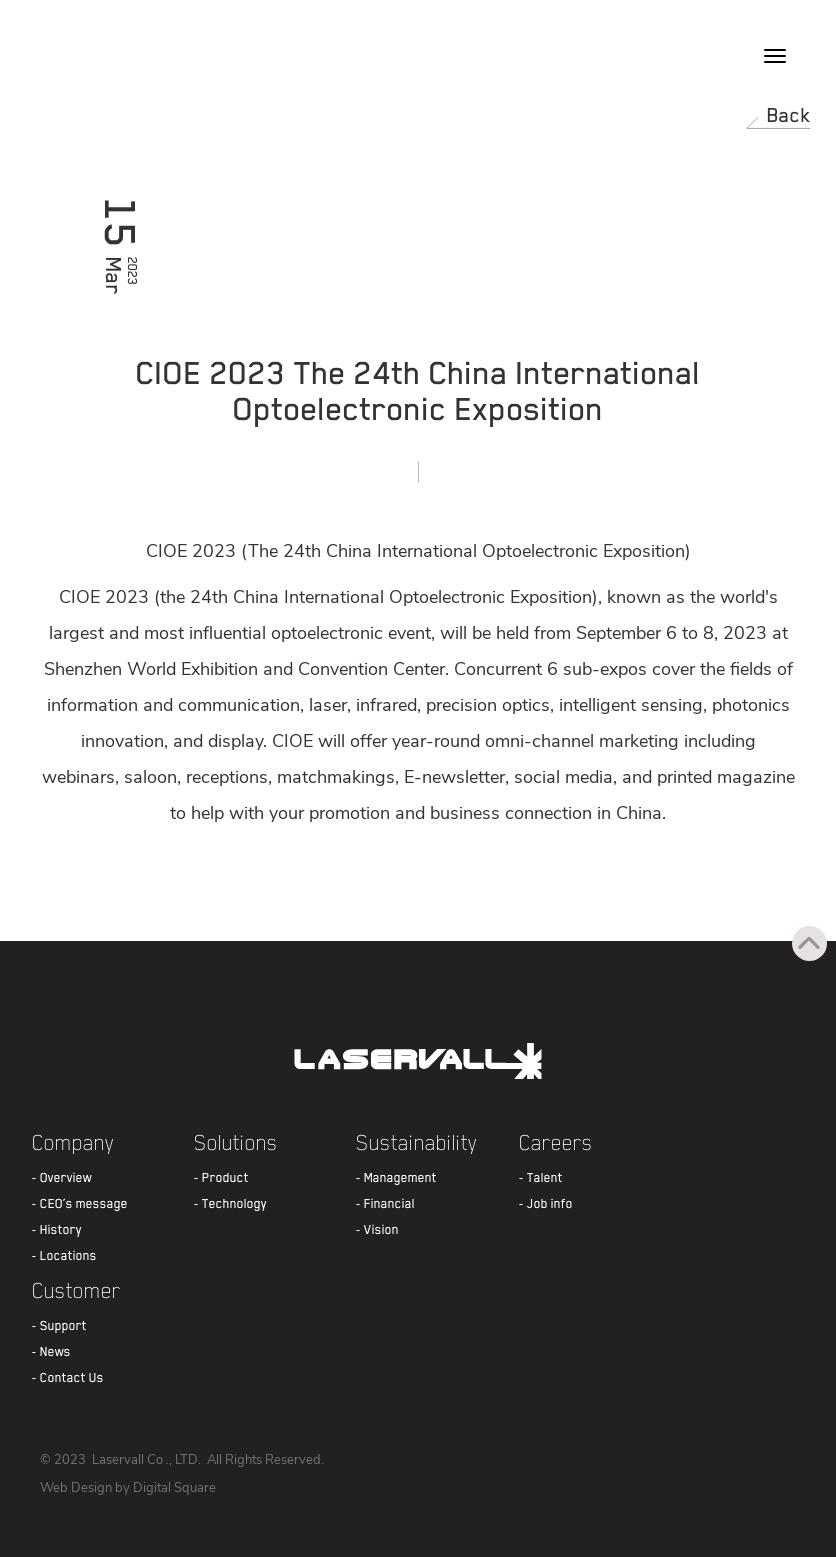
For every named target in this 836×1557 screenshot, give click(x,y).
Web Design (76, 1488)
